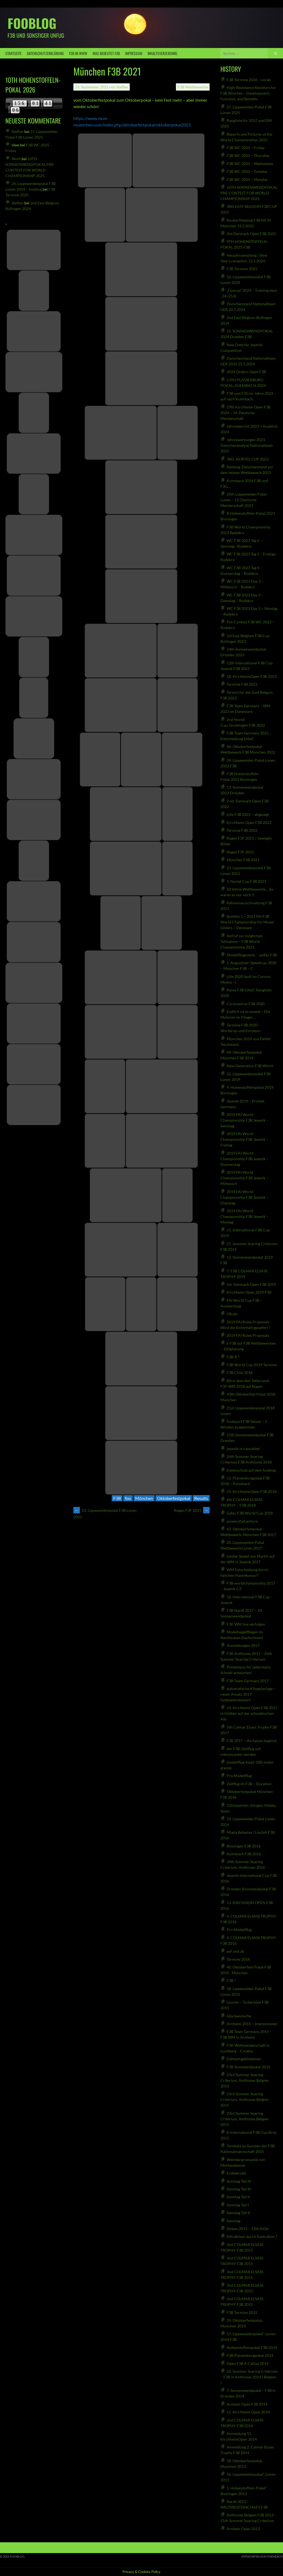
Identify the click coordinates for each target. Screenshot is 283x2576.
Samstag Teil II (238, 2212)
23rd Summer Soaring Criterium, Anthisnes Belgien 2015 (244, 2080)
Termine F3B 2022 (242, 830)
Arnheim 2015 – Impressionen (252, 2023)
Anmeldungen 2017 (243, 1645)
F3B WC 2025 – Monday (247, 179)
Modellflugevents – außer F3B (252, 955)
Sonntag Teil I (238, 2205)
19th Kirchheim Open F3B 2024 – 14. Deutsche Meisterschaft (245, 413)
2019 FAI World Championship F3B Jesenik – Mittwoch (244, 1178)
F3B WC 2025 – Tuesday (247, 171)
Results (201, 1498)
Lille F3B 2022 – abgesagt (248, 814)
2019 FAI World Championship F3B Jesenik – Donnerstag (244, 1159)
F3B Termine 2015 (242, 2312)
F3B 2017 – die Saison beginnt (252, 1740)
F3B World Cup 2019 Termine (252, 1364)
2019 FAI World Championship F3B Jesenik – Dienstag (244, 1197)
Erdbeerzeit (236, 2173)
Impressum (133, 53)
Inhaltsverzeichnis (162, 53)
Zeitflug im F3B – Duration (249, 1783)
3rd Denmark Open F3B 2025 (251, 233)
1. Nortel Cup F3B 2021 (246, 881)
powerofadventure (242, 1521)
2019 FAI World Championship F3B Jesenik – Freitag (244, 1139)
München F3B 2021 (243, 859)
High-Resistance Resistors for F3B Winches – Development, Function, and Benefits (248, 93)
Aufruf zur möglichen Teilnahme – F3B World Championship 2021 (241, 941)
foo (128, 1498)
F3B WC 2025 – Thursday (248, 155)
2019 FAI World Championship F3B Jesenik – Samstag (244, 1120)
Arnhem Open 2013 (243, 2528)
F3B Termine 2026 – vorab (249, 79)
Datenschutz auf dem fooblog (251, 1470)
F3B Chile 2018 (240, 1372)
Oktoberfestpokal (173, 1498)
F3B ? (231, 1980)
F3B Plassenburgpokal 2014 (250, 2355)
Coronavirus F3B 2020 (246, 1003)
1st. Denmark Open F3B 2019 (251, 1284)
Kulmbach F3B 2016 (244, 1854)
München (144, 1498)
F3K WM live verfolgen (246, 1624)
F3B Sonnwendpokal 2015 (248, 2067)
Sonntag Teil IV (239, 2181)
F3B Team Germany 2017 (248, 1680)
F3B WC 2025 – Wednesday (250, 163)
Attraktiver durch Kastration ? (252, 2236)
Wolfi (16, 158)
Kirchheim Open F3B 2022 (249, 822)
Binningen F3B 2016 (244, 1846)
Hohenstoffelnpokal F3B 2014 (252, 2347)
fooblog (32, 23)
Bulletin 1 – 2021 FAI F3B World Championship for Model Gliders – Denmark (247, 922)
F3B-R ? (233, 1357)
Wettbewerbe (196, 87)
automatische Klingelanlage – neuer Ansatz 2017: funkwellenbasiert (248, 1694)
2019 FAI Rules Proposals (248, 1335)
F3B (181, 87)
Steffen (122, 87)
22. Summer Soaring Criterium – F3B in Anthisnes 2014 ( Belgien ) (249, 2377)
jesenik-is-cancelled (243, 1448)
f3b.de (232, 1313)
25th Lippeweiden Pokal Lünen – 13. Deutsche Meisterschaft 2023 (243, 500)
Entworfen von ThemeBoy (262, 2556)
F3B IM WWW (78, 53)
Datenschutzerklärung (45, 53)
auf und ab (235, 1951)
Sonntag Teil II (238, 2196)
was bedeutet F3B (106, 53)
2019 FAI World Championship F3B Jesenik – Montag (244, 1216)
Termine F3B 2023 (242, 684)
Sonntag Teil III (239, 2189)
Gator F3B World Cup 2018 (250, 1513)
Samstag (233, 2220)
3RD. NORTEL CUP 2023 (247, 459)
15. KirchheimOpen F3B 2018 (252, 1491)
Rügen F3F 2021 (192, 1510)
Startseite (13, 53)
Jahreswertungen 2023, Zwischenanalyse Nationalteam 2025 (246, 445)
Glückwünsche (239, 2016)
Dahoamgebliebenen (244, 2058)
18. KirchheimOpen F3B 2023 (252, 676)
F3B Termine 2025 (242, 268)
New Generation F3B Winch (250, 1065)
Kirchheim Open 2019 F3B (249, 1292)
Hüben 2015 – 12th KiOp (248, 2228)
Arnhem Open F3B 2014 (247, 2404)
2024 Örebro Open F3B (246, 371)
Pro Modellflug (239, 1775)
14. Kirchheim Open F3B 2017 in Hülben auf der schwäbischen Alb (248, 1713)
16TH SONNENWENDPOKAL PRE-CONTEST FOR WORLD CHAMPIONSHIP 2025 (248, 193)
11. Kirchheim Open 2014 (248, 2412)
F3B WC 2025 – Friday (246, 147)
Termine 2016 (238, 1959)
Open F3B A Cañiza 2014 (247, 2363)
